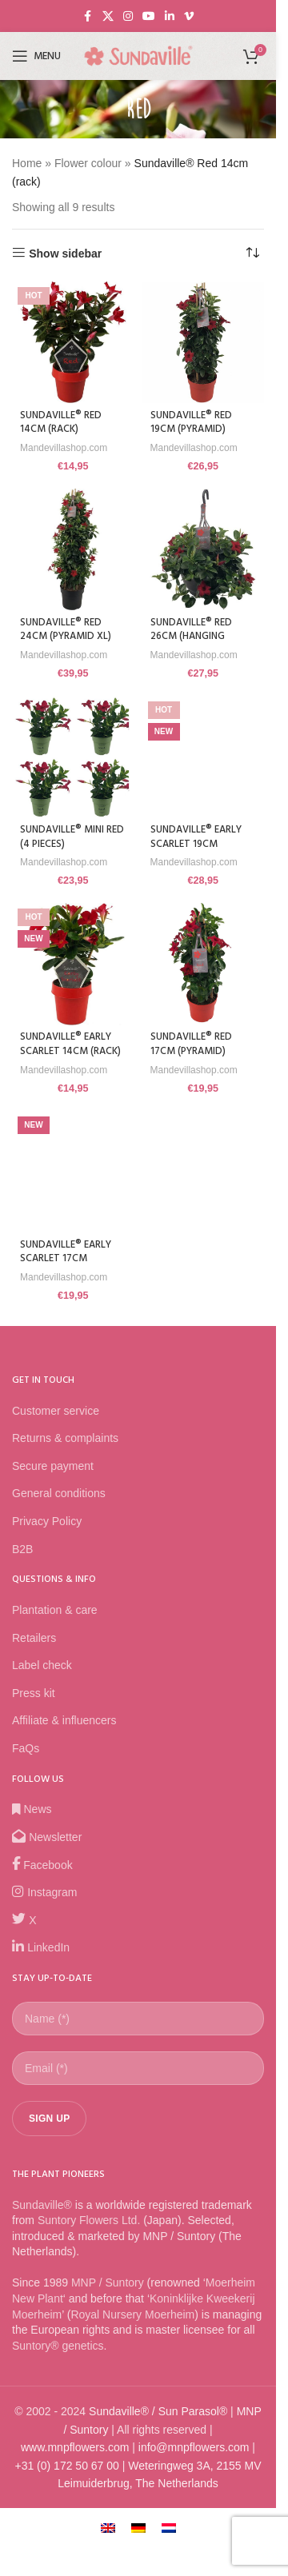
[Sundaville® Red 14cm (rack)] (73, 343)
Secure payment (53, 1466)
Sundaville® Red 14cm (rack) (61, 423)
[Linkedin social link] (169, 16)
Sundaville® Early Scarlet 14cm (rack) (70, 1044)
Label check (42, 1665)
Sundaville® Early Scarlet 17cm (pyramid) (65, 1259)
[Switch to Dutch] (169, 2527)
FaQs (25, 1748)
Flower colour (88, 163)
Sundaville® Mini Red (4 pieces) (72, 837)
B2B (22, 1549)
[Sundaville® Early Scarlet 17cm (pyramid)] (73, 1172)
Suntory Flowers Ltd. (89, 2220)
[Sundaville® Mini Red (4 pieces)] (73, 757)
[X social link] (108, 16)
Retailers (34, 1637)
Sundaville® (42, 2205)
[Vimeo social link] (188, 16)
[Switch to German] (138, 2527)
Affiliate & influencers (64, 1720)
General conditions (59, 1493)
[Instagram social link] (128, 16)
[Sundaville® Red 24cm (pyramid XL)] (73, 550)
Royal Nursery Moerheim (132, 2314)
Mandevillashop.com (63, 447)
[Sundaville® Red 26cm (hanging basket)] (203, 550)
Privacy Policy (47, 1521)
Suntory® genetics (58, 2345)
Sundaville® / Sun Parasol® (158, 2411)
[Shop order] (252, 254)
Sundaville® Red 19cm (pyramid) (191, 423)
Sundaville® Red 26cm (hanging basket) (191, 637)
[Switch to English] (108, 2527)
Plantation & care (55, 1610)
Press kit (33, 1693)
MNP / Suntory (107, 2282)
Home (27, 163)
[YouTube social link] (149, 16)
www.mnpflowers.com (75, 2447)
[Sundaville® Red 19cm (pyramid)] (203, 343)
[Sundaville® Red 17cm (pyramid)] (203, 964)
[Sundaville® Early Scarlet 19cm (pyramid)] (203, 757)
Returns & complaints (65, 1438)
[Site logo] (138, 55)
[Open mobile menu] (36, 56)
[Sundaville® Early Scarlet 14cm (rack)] (73, 964)
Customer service (55, 1410)
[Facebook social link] (88, 16)
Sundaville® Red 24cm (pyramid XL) (65, 630)
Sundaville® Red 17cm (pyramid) (191, 1044)
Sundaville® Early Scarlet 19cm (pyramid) (196, 844)
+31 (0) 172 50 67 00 (66, 2465)
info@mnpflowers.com (194, 2447)
